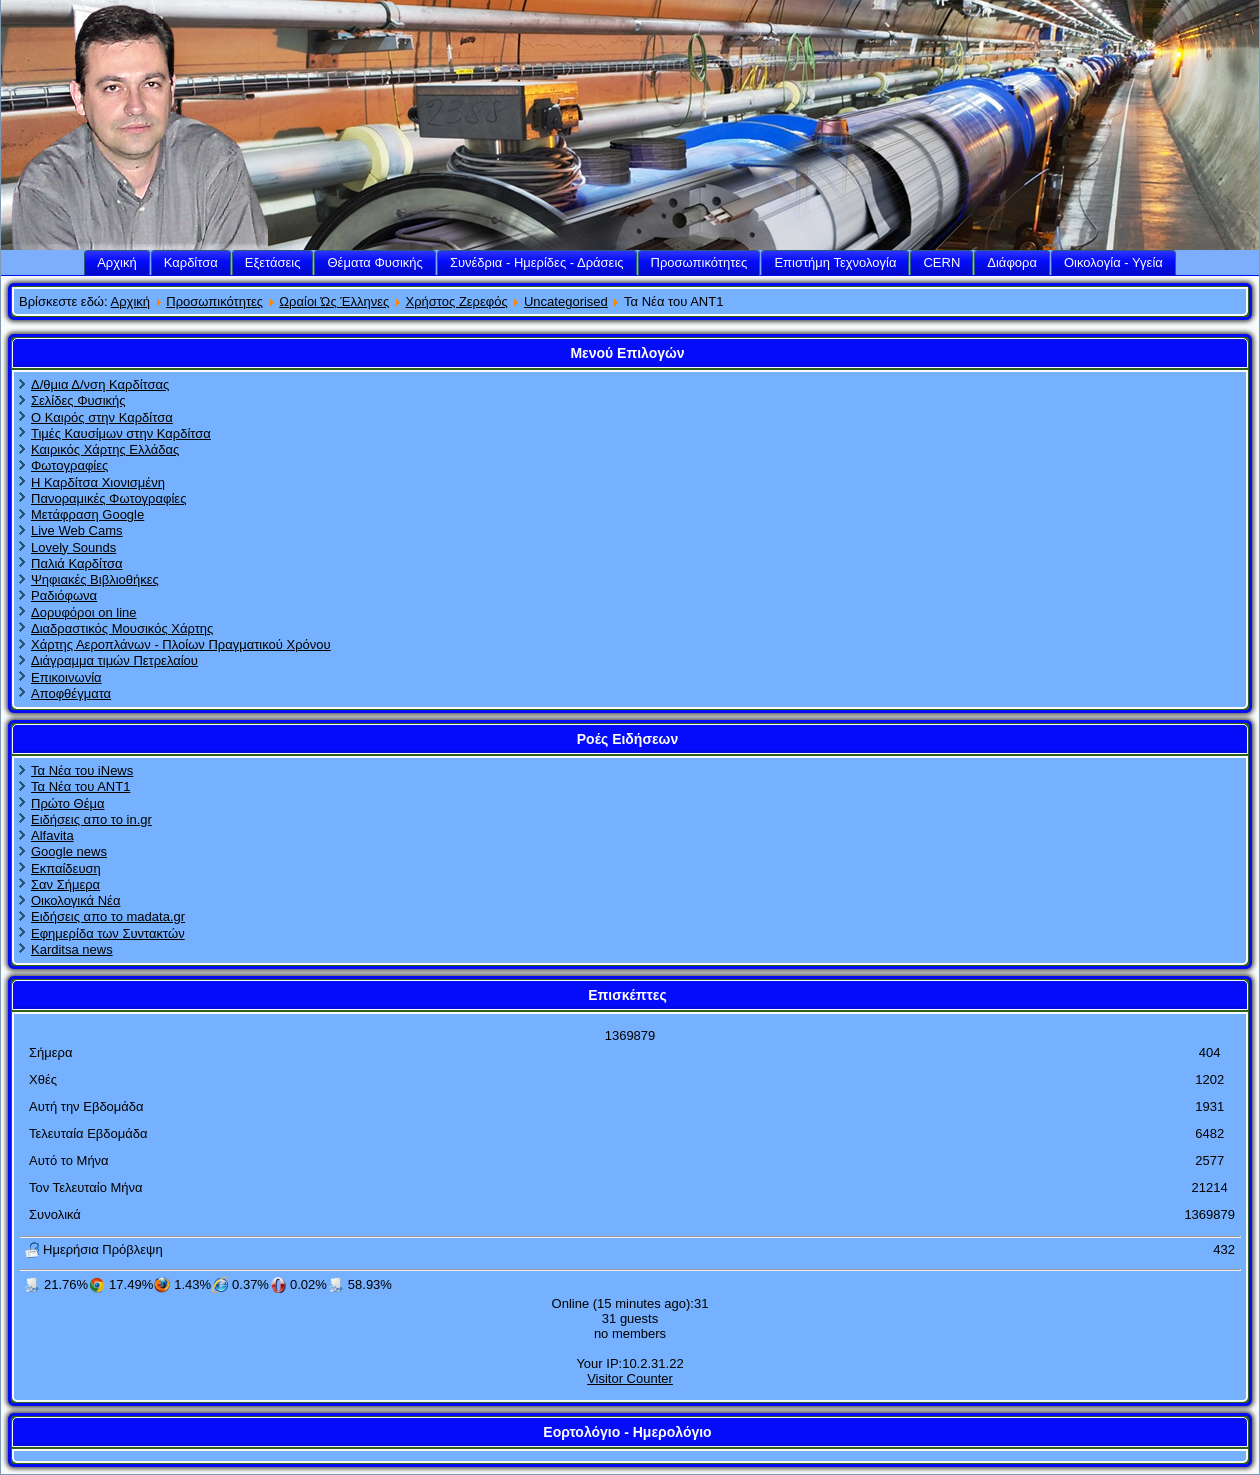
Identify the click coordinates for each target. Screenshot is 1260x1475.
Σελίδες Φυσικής (78, 400)
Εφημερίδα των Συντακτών (108, 933)
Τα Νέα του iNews (82, 770)
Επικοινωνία (66, 677)
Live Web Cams (77, 530)
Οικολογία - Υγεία (1113, 262)
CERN (941, 262)
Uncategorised (566, 301)
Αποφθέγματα (71, 693)
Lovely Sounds (73, 547)
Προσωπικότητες (699, 262)
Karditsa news (72, 949)
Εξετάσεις (273, 262)
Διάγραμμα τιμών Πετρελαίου (114, 660)
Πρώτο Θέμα (67, 803)
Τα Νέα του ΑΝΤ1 (80, 786)
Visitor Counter (630, 1378)
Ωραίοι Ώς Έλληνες (334, 301)
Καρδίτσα (191, 262)
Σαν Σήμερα (65, 884)
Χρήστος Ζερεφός (457, 301)
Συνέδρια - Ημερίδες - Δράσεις (537, 262)
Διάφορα (1012, 262)
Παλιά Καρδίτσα (76, 563)
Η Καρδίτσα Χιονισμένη (98, 482)
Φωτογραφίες (69, 465)
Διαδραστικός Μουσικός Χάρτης (122, 628)
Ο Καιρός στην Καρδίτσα (102, 417)
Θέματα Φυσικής (374, 262)
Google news (69, 851)
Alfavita (52, 835)
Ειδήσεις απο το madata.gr (108, 916)
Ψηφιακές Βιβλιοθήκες (95, 579)
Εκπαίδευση (66, 868)
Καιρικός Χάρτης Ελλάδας (105, 449)
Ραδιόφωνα (64, 595)
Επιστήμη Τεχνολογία (835, 262)
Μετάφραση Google (87, 514)
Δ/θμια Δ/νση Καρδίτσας (100, 384)
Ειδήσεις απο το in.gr (91, 819)
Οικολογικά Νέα (75, 900)
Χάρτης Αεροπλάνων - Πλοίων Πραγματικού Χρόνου (181, 644)
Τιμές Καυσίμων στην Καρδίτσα (121, 433)
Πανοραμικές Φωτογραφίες (108, 498)
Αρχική (117, 262)
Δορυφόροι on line (84, 612)
